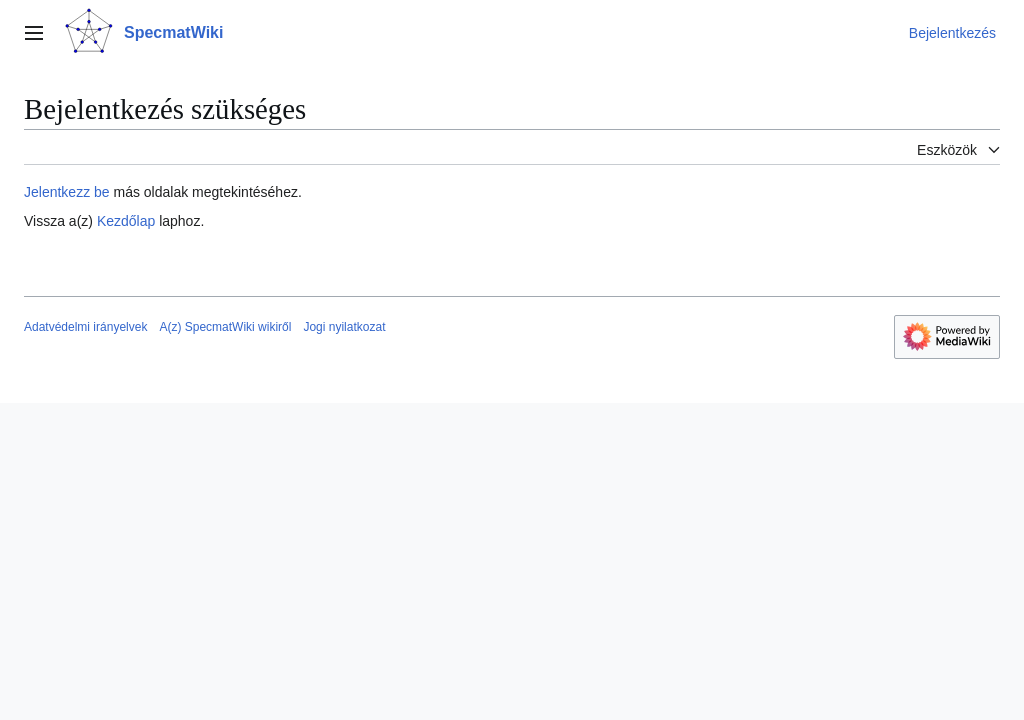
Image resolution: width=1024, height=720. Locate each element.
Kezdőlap (126, 221)
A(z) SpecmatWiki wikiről (225, 327)
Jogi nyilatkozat (344, 327)
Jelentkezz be (67, 192)
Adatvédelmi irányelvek (85, 327)
